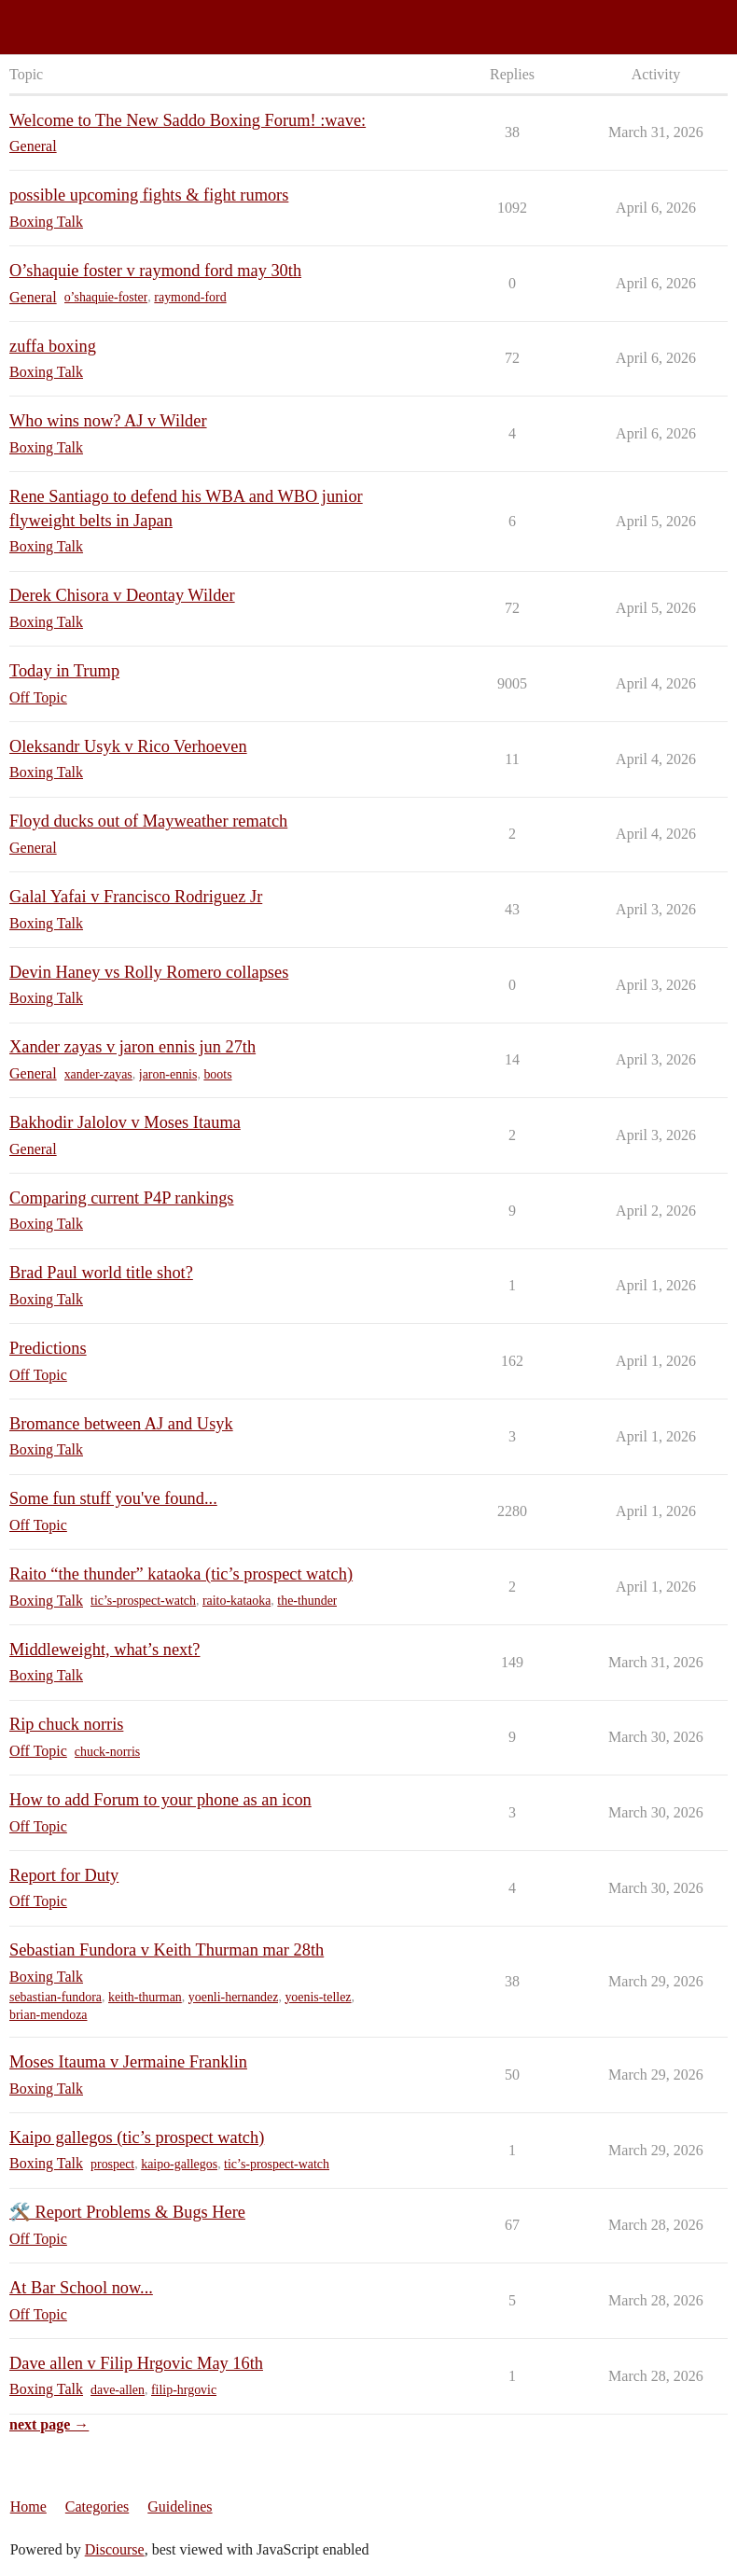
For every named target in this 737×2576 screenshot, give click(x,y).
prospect (112, 2164)
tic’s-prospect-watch (143, 1601)
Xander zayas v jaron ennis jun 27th (132, 1046)
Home (28, 2506)
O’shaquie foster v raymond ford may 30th (155, 270)
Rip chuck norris (66, 1724)
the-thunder (307, 1601)
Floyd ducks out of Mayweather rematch (148, 821)
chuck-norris (107, 1752)
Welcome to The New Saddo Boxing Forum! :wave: (187, 120)
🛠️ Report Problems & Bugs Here (127, 2212)
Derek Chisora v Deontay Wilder (122, 595)
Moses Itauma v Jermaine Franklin (128, 2062)
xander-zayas (98, 1074)
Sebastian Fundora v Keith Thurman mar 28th (166, 1950)
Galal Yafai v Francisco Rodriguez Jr (135, 896)
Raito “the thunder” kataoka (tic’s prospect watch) (181, 1574)
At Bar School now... (81, 2287)
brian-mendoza (48, 2015)
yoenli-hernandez (233, 1997)
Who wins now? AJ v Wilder (108, 420)
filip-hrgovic (183, 2390)
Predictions (48, 1348)
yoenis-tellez (318, 1997)
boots (217, 1074)
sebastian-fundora (55, 1997)
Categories (97, 2506)
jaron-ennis (168, 1074)
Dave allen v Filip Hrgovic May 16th (136, 2363)
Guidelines (179, 2506)
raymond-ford (190, 297)
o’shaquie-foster (106, 297)
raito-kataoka (236, 1601)
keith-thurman (145, 1997)
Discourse (115, 2549)
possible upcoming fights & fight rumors (148, 195)
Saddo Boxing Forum (73, 19)
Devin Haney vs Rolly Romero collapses (148, 972)
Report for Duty (63, 1875)
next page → (49, 2424)
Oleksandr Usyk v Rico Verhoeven (128, 746)
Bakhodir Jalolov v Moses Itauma (125, 1122)
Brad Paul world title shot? (101, 1272)
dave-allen (117, 2390)
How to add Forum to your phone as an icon (160, 1799)
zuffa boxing (52, 346)
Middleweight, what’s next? (104, 1649)
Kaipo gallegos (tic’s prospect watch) (136, 2137)
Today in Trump (64, 670)
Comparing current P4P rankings (121, 1198)
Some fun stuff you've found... (113, 1498)
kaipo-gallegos (179, 2164)
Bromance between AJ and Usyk (121, 1423)
